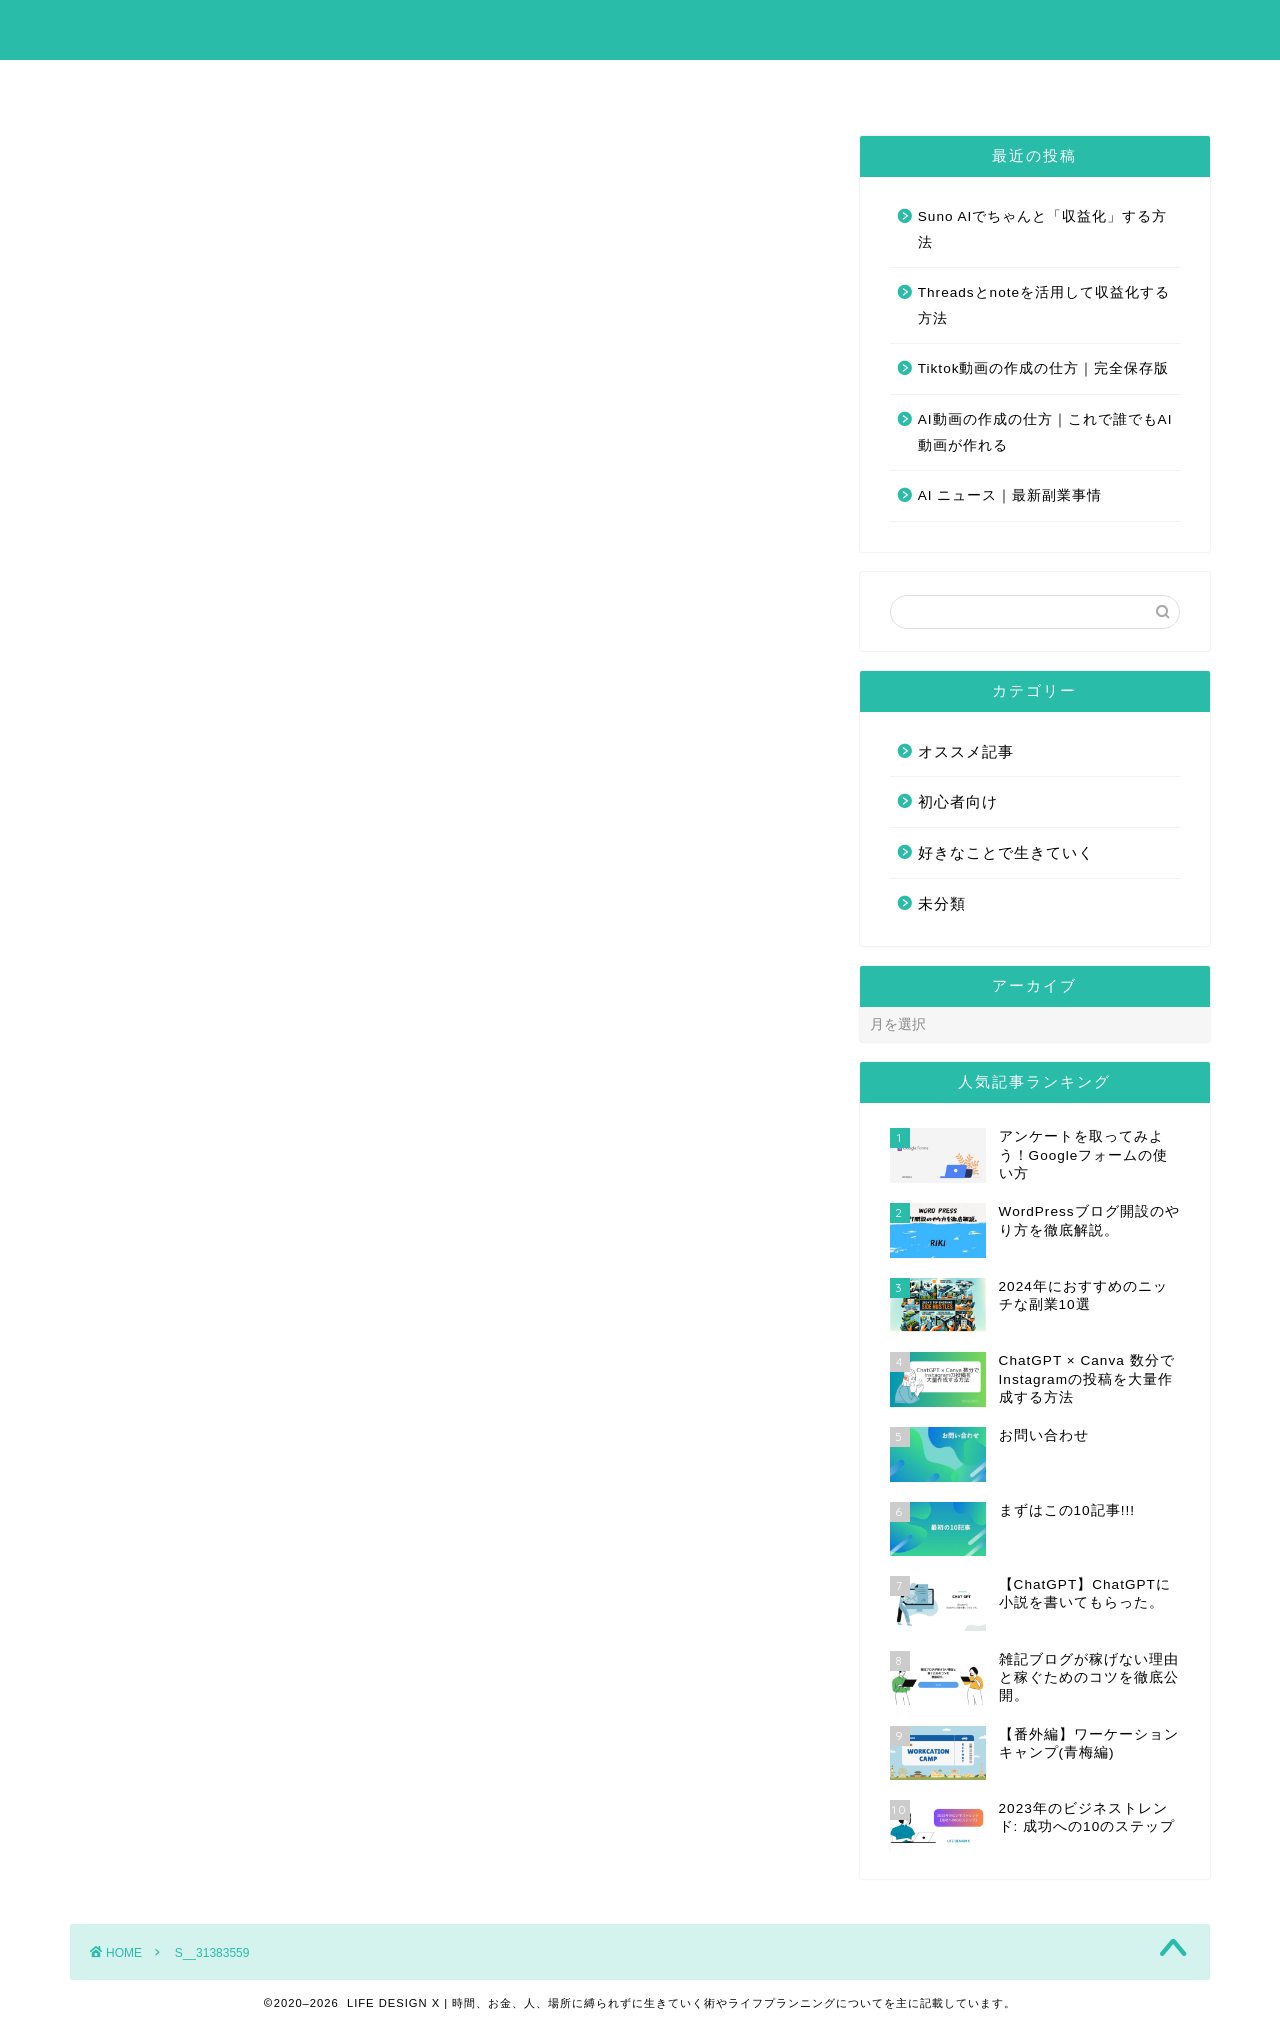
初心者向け (958, 801)
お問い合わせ (738, 84)
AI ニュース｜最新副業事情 (1010, 495)
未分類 (942, 903)
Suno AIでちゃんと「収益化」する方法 (1043, 229)
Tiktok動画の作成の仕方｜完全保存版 (1044, 368)
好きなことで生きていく (1006, 852)
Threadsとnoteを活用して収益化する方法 (1044, 305)
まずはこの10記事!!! (567, 84)
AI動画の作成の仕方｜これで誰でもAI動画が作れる (1045, 432)
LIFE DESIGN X (640, 28)
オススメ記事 (966, 751)
